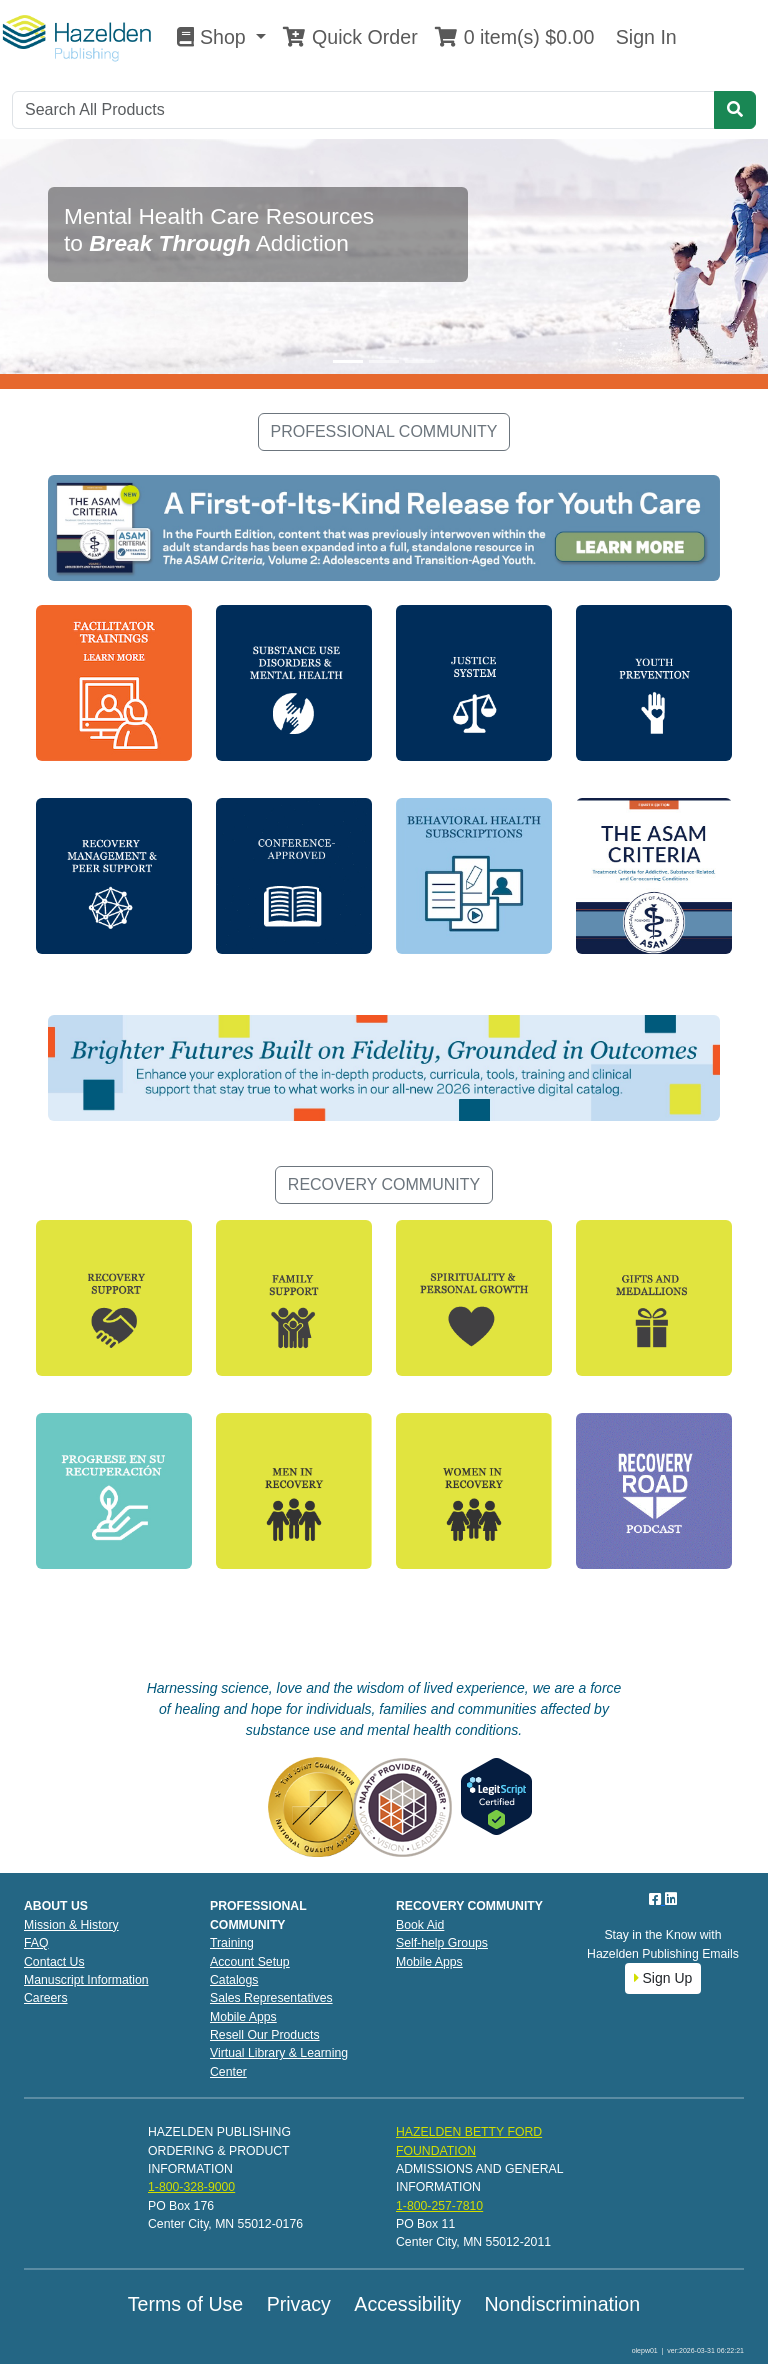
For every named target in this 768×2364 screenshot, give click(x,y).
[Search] (363, 110)
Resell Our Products (265, 2035)
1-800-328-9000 (191, 2187)
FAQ (36, 1943)
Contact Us (54, 1962)
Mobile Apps (243, 2017)
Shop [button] (214, 37)
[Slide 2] (384, 361)
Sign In (643, 37)
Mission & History (71, 1925)
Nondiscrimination (562, 2304)
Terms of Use (185, 2304)
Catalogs (234, 1980)
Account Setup (250, 1962)
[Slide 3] (420, 361)
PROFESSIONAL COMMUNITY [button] (384, 431)
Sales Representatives (271, 1998)
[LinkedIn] (671, 1899)
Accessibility (407, 2304)
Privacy (299, 2304)
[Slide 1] (348, 361)
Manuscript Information (86, 1980)
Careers (46, 1998)
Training (232, 1943)
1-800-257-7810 (439, 2206)
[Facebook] (657, 1899)
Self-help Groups (442, 1943)
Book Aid (420, 1925)
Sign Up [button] (663, 1978)
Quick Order (350, 37)
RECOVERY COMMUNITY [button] (384, 1184)
